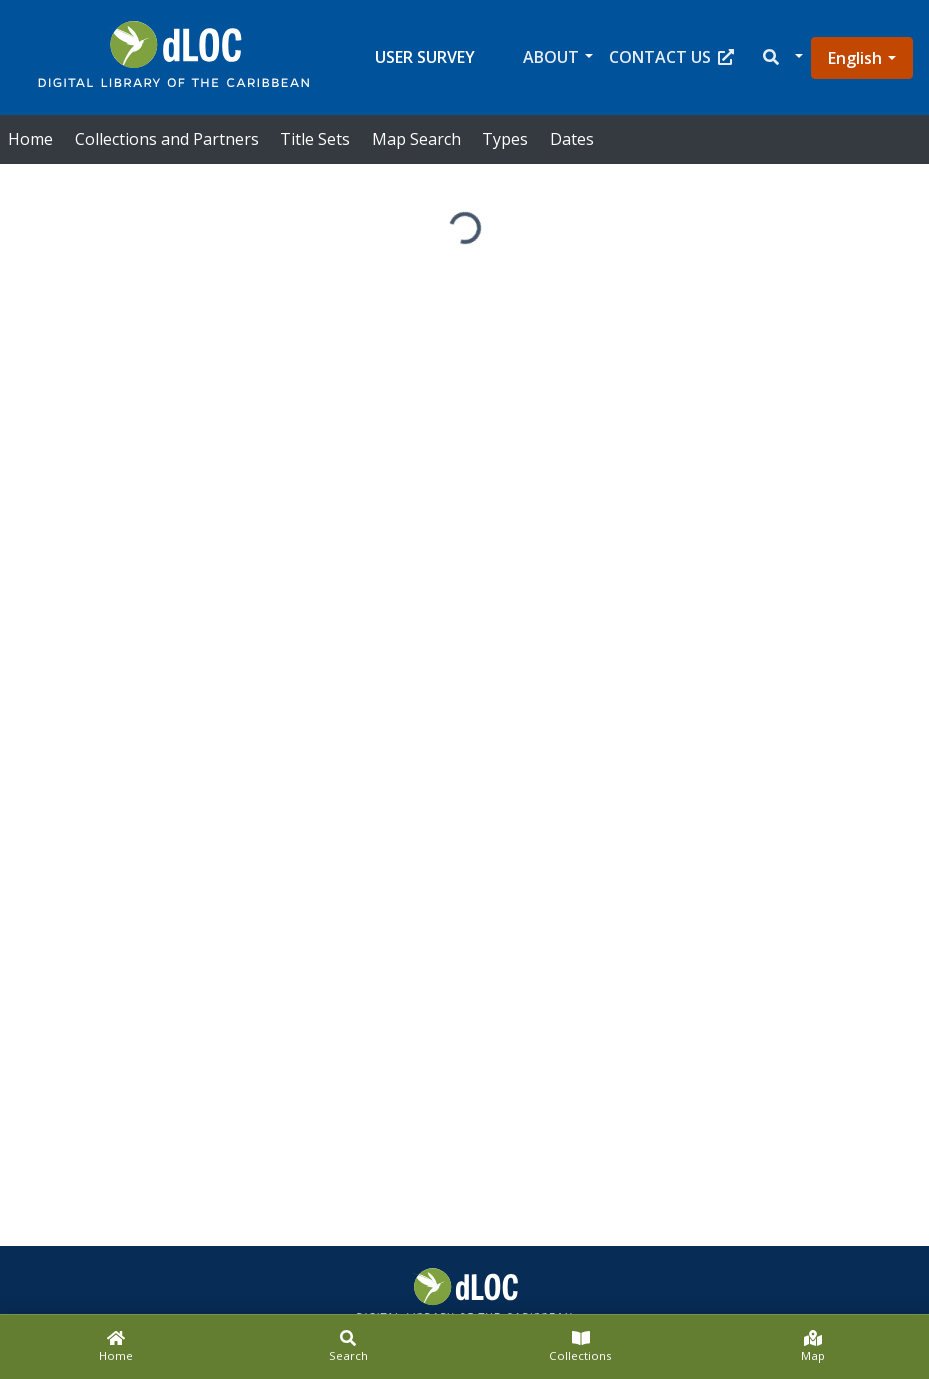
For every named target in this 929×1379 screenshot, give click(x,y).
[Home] (116, 1347)
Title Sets (315, 139)
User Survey (425, 57)
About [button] (551, 57)
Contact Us (671, 57)
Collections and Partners (167, 139)
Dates (572, 139)
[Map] (813, 1347)
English (855, 58)
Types (505, 139)
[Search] (348, 1347)
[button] (781, 57)
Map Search (416, 139)
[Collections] (581, 1347)
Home (30, 139)
